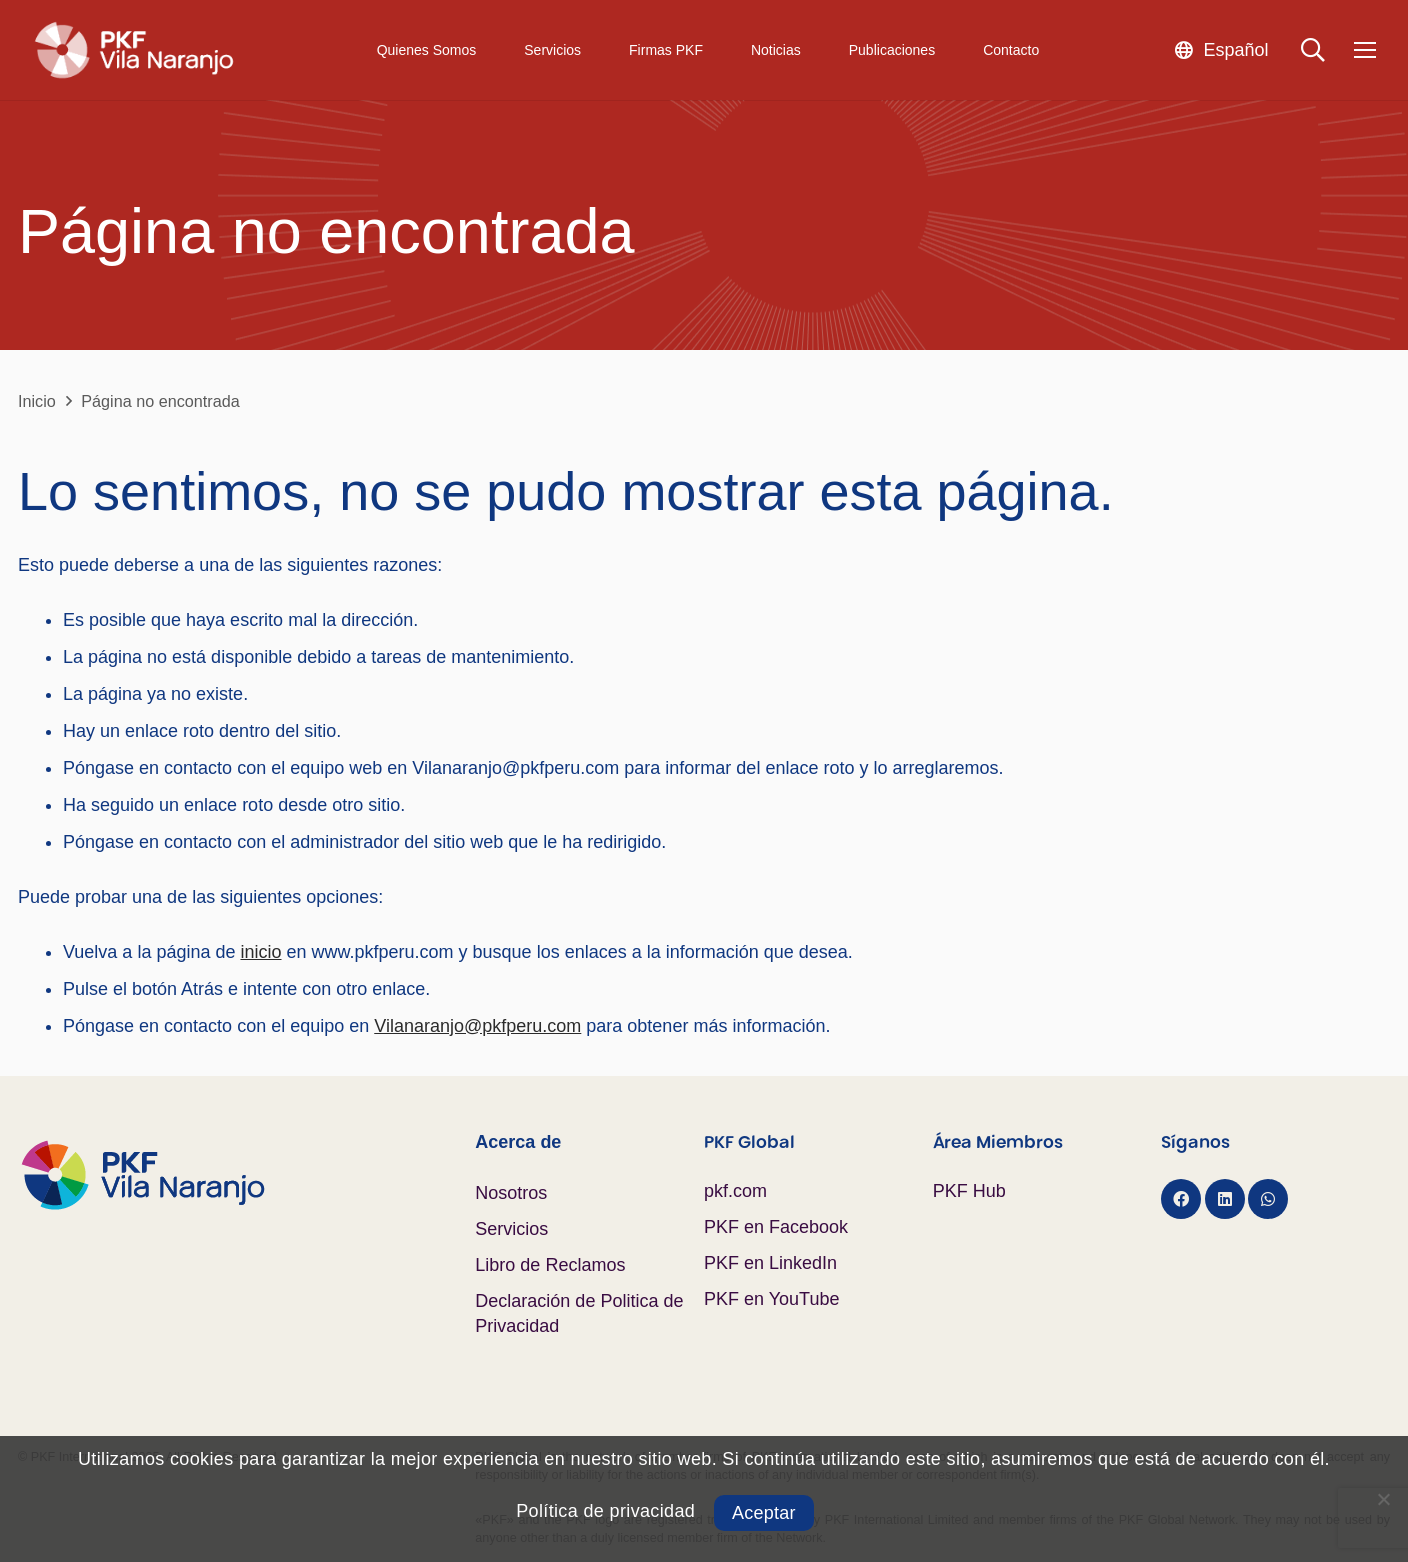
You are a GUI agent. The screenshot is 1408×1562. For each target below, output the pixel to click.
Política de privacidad (605, 1511)
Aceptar (764, 1513)
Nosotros (511, 1193)
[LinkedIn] (1225, 1199)
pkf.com (735, 1191)
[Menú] (1364, 50)
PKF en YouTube (771, 1299)
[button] (1221, 49)
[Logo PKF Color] (246, 1175)
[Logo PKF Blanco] (133, 50)
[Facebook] (1181, 1199)
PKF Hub (969, 1191)
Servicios (511, 1229)
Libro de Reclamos (550, 1265)
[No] (1383, 1499)
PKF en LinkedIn (770, 1263)
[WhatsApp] (1268, 1199)
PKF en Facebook (776, 1227)
